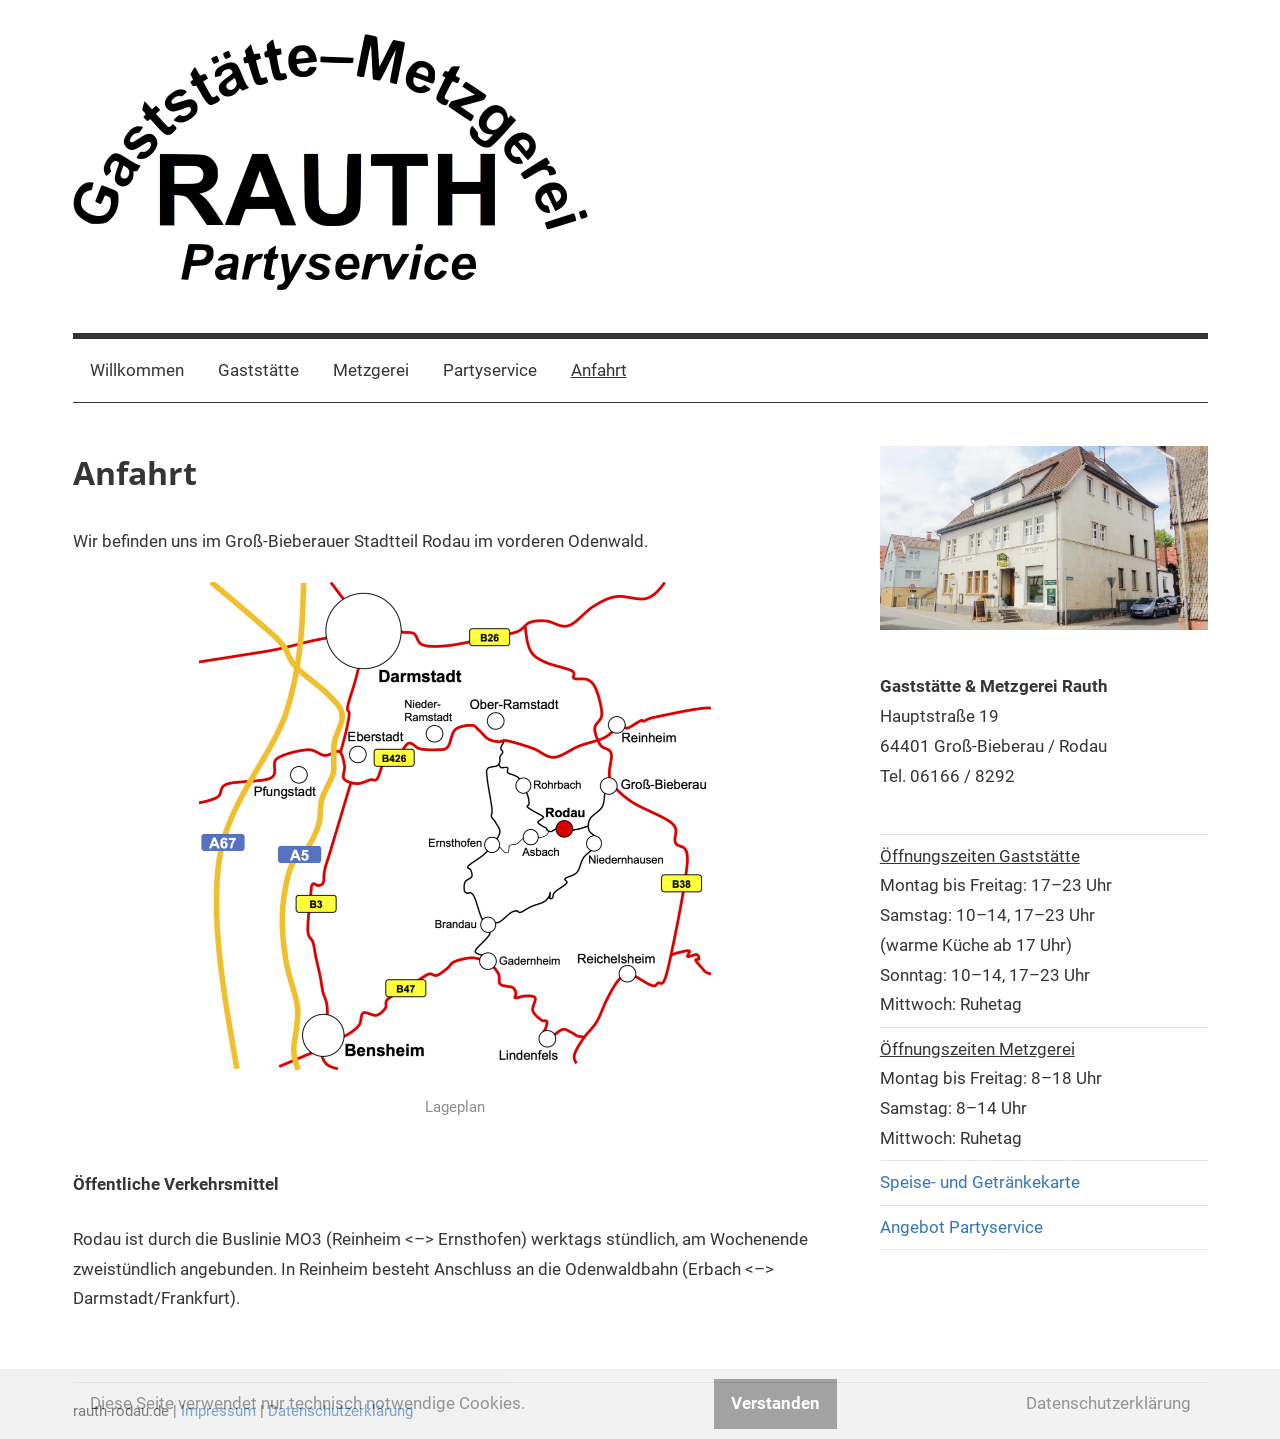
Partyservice (490, 370)
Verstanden (775, 1403)
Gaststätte (258, 370)
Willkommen (137, 370)
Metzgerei (371, 370)
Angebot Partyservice (961, 1227)
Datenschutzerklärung (1108, 1403)
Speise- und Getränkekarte (980, 1182)
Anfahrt (599, 370)
